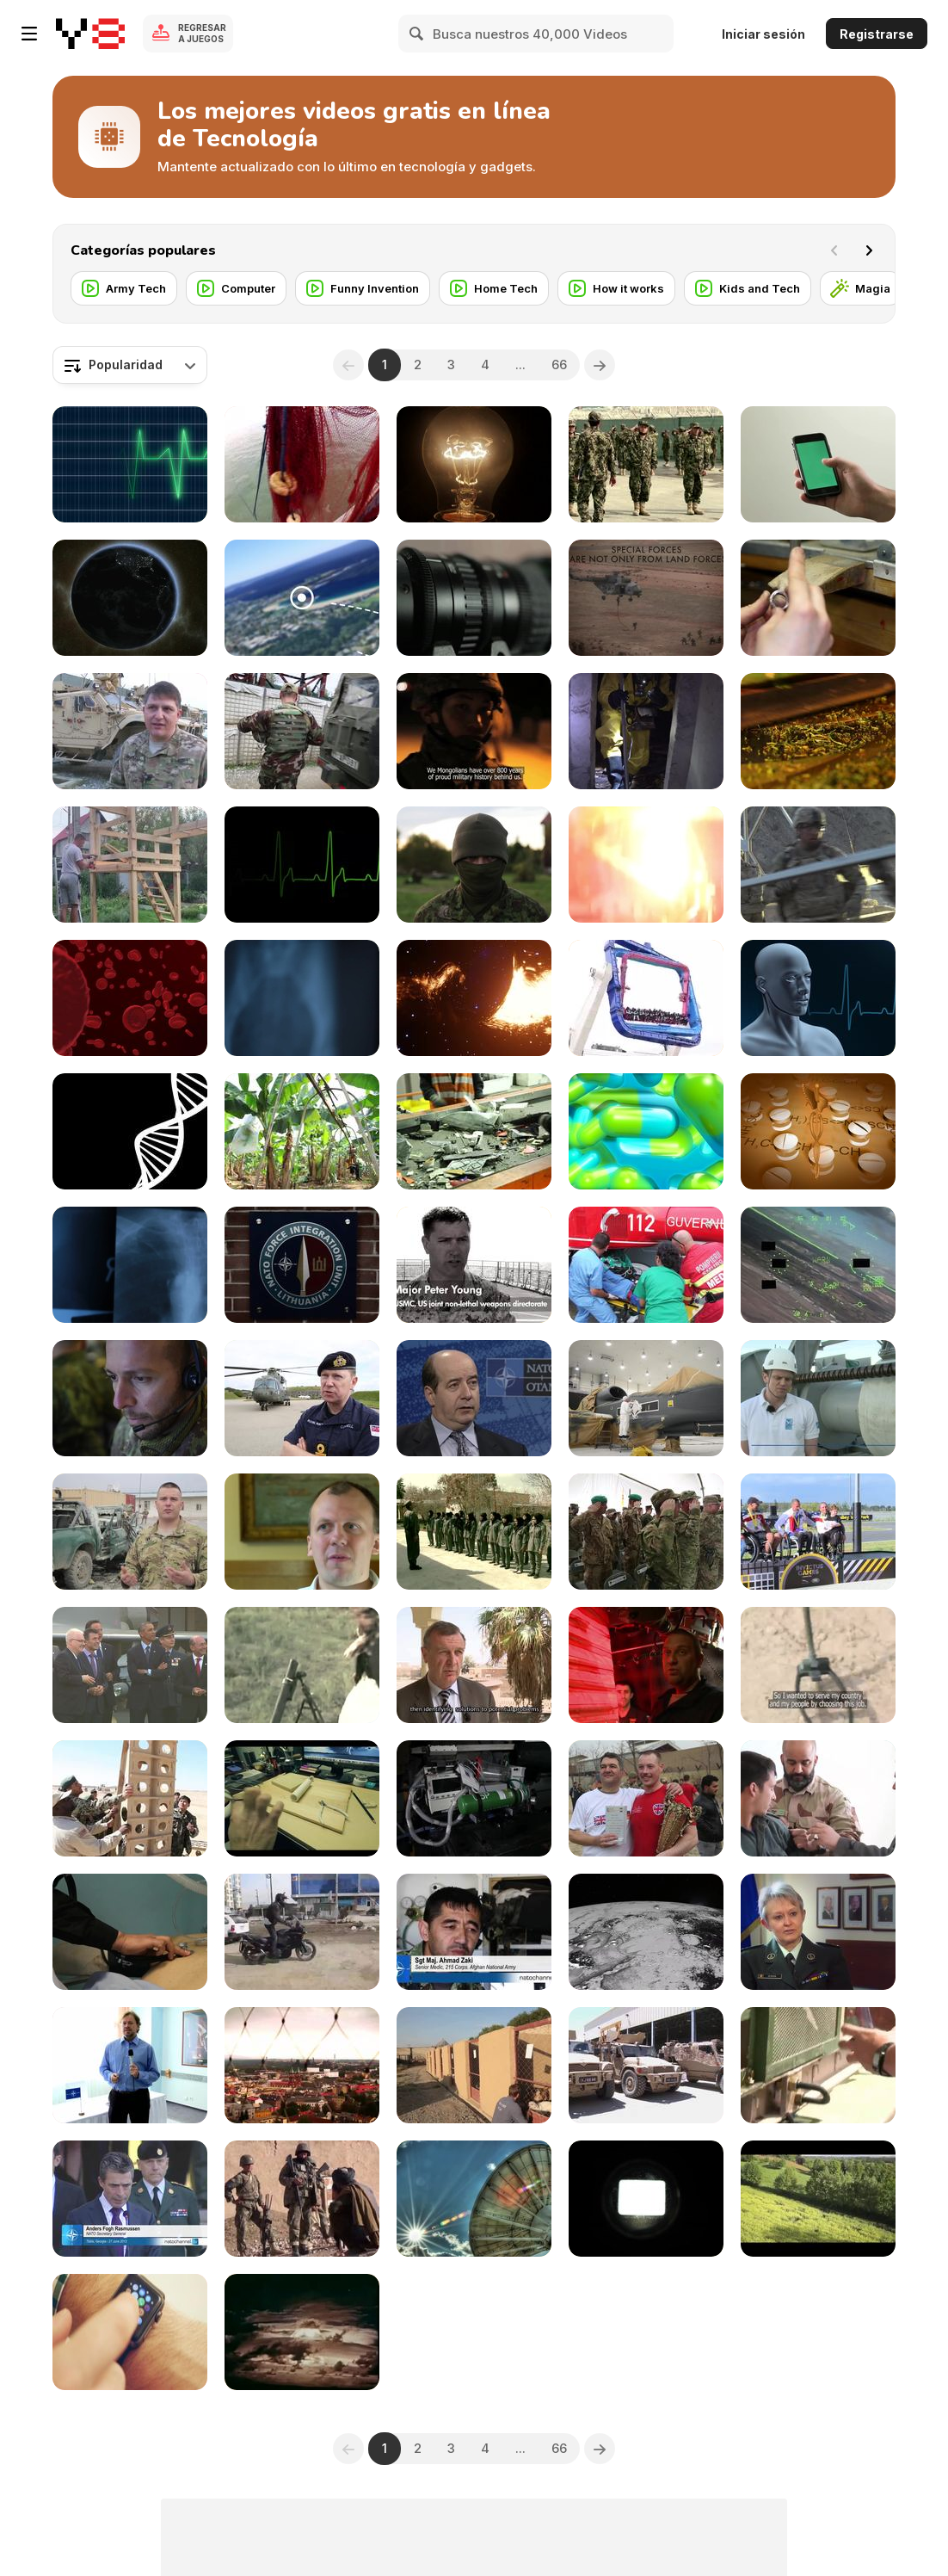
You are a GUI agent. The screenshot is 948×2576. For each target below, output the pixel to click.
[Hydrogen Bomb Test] (302, 2332)
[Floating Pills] (646, 1131)
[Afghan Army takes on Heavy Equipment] (129, 1798)
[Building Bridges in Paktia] (818, 864)
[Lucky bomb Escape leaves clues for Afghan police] (129, 1531)
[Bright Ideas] (474, 464)
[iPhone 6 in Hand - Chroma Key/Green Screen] (818, 464)
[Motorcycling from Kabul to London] (302, 1932)
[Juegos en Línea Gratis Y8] (90, 33)
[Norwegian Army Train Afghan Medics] (818, 1798)
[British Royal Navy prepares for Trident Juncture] (302, 1398)
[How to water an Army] (818, 2065)
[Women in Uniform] (474, 1531)
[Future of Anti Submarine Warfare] (818, 1398)
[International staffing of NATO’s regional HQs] (302, 1265)
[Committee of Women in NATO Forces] (818, 1932)
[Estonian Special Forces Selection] (474, 864)
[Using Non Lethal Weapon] (474, 1265)
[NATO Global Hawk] (646, 1398)
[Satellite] (646, 1932)
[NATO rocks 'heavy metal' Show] (302, 2065)
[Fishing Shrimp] (302, 464)
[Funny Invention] (362, 288)
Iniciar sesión (763, 34)
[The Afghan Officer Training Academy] (646, 464)
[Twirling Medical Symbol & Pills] (818, 1131)
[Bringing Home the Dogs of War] (474, 2065)
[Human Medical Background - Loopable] (818, 998)
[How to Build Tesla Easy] (302, 1798)
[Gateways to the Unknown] (474, 998)
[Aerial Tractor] (818, 2198)
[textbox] (130, 365)
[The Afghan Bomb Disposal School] (818, 1665)
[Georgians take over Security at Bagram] (646, 1531)
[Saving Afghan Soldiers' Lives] (474, 1932)
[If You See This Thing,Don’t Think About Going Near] (302, 598)
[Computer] (236, 288)
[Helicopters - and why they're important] (129, 2065)
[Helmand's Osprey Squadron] (474, 1798)
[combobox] (129, 365)
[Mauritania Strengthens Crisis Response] (474, 1665)
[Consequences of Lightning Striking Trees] (646, 864)
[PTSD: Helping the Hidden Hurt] (302, 1531)
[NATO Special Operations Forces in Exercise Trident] (646, 598)
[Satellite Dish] (474, 2198)
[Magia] (861, 288)
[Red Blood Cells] (129, 998)
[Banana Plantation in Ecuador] (302, 1131)
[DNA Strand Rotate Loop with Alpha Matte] (129, 1131)
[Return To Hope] (302, 1665)
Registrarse (877, 34)
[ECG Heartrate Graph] (302, 864)
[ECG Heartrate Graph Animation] (129, 464)
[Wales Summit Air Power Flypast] (129, 1665)
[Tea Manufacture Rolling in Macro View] (818, 731)
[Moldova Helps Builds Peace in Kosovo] (302, 731)
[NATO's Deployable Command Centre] (129, 1398)
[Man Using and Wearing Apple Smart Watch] (129, 2332)
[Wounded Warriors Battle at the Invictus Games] (818, 1531)
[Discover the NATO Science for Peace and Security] (646, 1265)
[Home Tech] (494, 288)
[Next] (868, 250)
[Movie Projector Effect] (646, 2198)
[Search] (417, 34)
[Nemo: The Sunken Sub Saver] (646, 1665)
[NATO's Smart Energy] (474, 1398)
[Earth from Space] (129, 598)
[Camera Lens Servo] (474, 598)
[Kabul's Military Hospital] (129, 1932)
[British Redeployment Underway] (646, 2065)
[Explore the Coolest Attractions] (646, 998)
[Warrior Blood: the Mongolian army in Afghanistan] (474, 731)
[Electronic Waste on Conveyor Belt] (474, 1131)
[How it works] (616, 288)
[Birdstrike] (818, 1265)
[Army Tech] (124, 288)
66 (559, 364)
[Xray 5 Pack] (129, 1265)
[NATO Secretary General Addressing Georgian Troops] (129, 2198)
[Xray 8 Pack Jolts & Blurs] (302, 998)
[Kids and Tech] (747, 288)
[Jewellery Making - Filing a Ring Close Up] (818, 598)
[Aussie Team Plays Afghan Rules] (302, 2198)
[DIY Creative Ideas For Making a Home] (129, 864)
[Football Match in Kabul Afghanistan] (646, 1798)
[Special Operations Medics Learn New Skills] (129, 731)
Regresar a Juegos (202, 33)
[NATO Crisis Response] (646, 731)
